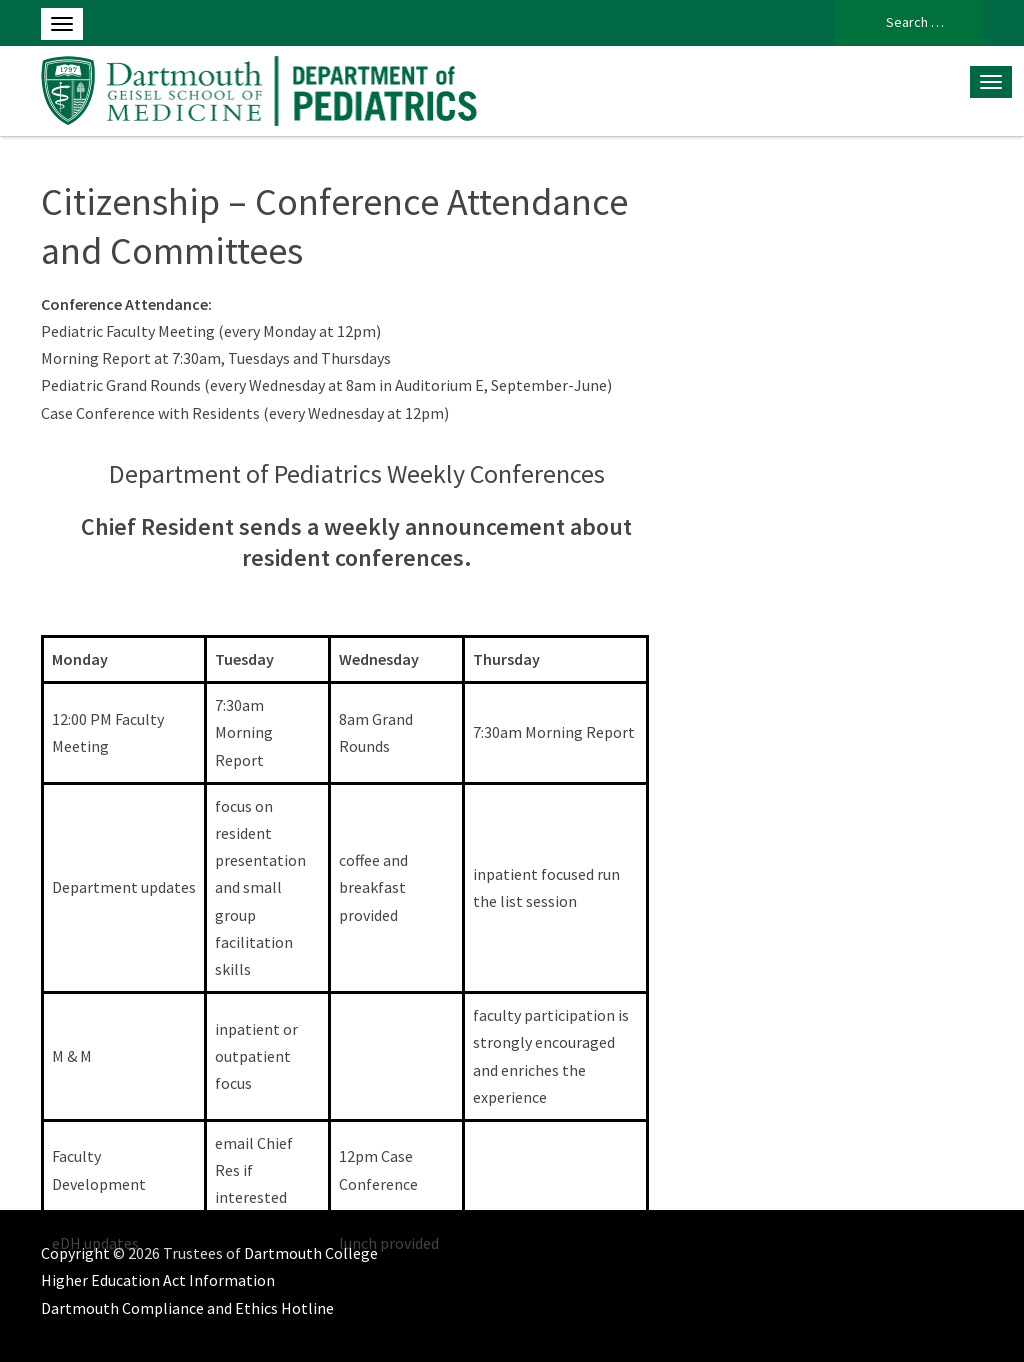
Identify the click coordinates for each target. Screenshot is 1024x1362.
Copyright (75, 1253)
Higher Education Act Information (158, 1280)
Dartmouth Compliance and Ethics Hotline (187, 1308)
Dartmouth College (311, 1253)
